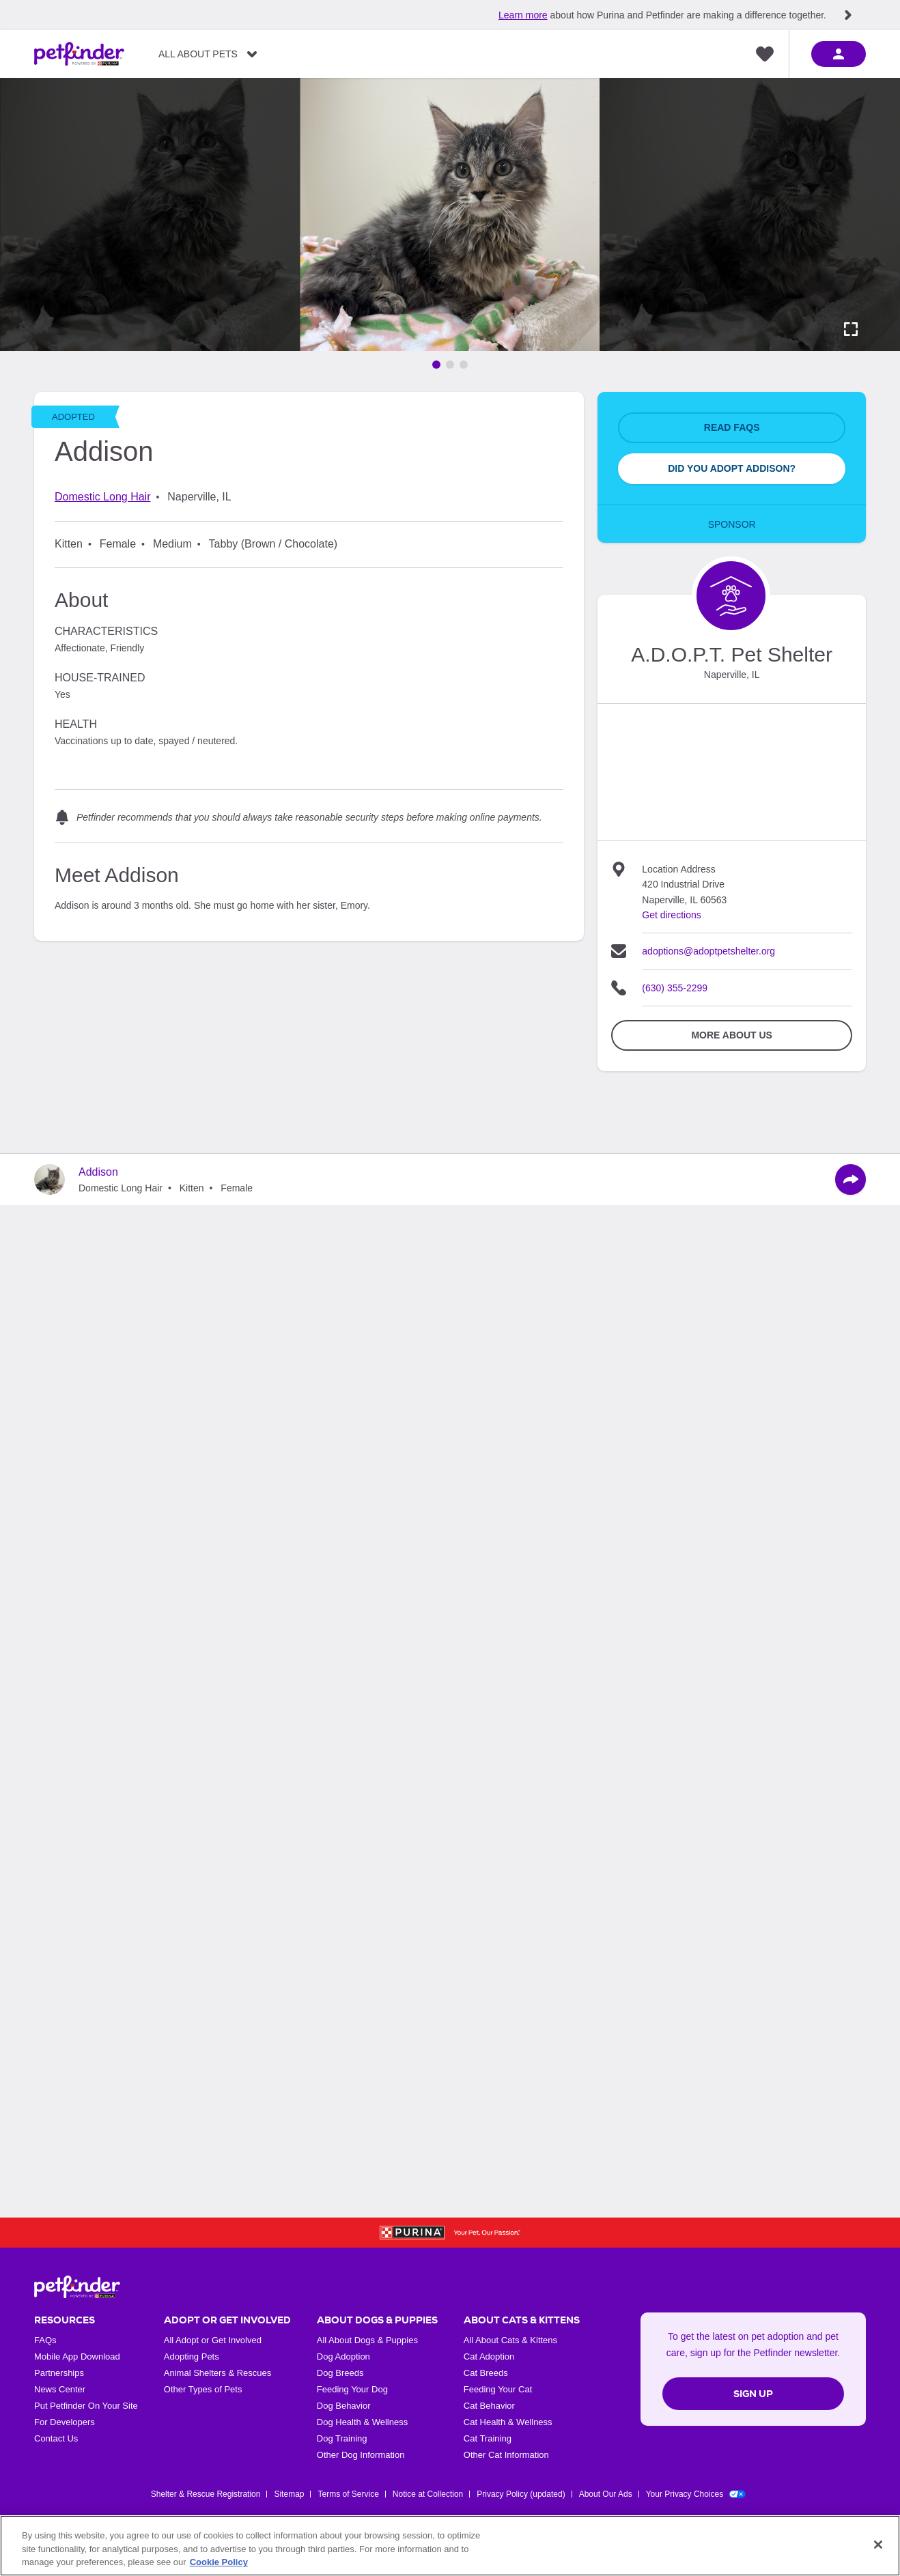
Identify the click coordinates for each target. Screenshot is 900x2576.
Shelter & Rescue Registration (206, 2494)
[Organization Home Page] (731, 595)
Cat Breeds (486, 2373)
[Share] (850, 1179)
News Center (59, 2389)
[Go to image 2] (450, 364)
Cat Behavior (489, 2406)
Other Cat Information (506, 2455)
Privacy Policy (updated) (521, 2494)
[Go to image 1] (436, 364)
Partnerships (59, 2373)
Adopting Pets (191, 2356)
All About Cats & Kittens (510, 2340)
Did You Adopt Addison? (732, 468)
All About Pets (198, 53)
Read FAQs (732, 427)
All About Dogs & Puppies (367, 2340)
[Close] (878, 2545)
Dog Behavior (344, 2406)
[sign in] (838, 54)
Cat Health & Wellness (508, 2422)
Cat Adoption (489, 2356)
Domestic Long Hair (103, 497)
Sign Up (753, 2394)
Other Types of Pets (203, 2389)
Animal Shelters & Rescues (218, 2373)
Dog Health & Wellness (362, 2422)
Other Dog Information (361, 2455)
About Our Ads (605, 2494)
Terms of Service (348, 2494)
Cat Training (487, 2438)
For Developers (64, 2422)
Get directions (671, 914)
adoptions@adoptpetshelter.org (708, 951)
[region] (450, 2545)
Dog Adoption (343, 2356)
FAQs (45, 2340)
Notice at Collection (428, 2494)
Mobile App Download (77, 2356)
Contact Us (56, 2438)
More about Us (731, 1035)
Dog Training (342, 2438)
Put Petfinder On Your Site (86, 2406)
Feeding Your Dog (352, 2389)
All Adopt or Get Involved (213, 2340)
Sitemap (289, 2494)
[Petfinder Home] (79, 54)
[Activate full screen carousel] (851, 329)
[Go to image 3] (464, 364)
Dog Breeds (340, 2373)
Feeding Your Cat (498, 2389)
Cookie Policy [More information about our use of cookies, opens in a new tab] (219, 2562)
